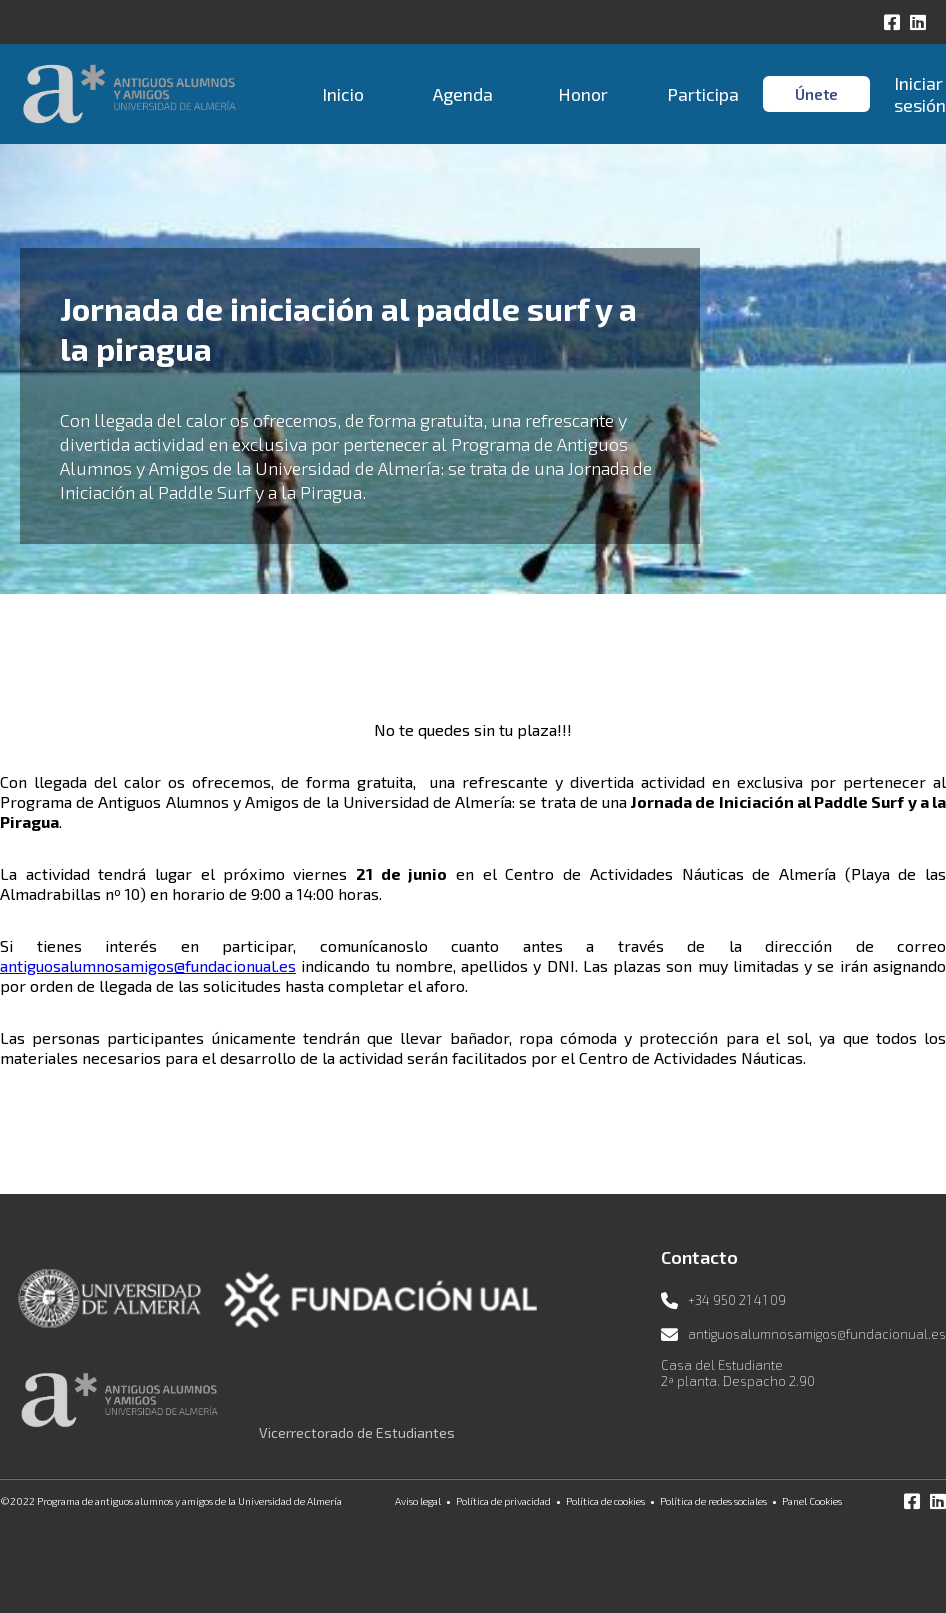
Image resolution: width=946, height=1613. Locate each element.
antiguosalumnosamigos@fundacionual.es (148, 965)
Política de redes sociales (713, 1501)
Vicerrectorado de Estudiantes (357, 1432)
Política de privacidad (503, 1501)
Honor (583, 94)
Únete (816, 94)
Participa (703, 94)
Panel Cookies (812, 1501)
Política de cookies (605, 1501)
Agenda (463, 94)
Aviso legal (418, 1501)
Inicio (343, 94)
